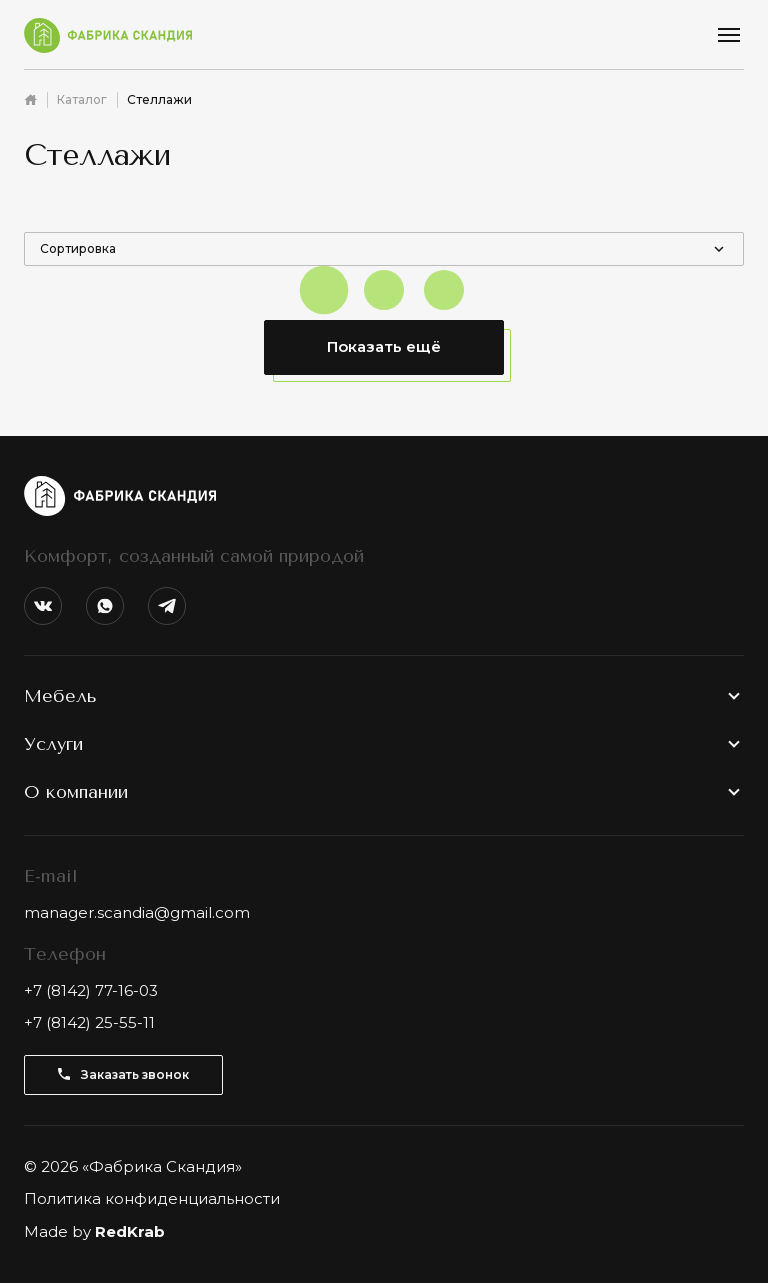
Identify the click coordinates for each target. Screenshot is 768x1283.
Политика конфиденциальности (152, 1198)
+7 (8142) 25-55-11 (89, 1022)
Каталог (82, 99)
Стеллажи (159, 99)
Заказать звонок (123, 1074)
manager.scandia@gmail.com (137, 912)
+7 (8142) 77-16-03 (91, 990)
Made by (94, 1231)
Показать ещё (384, 346)
